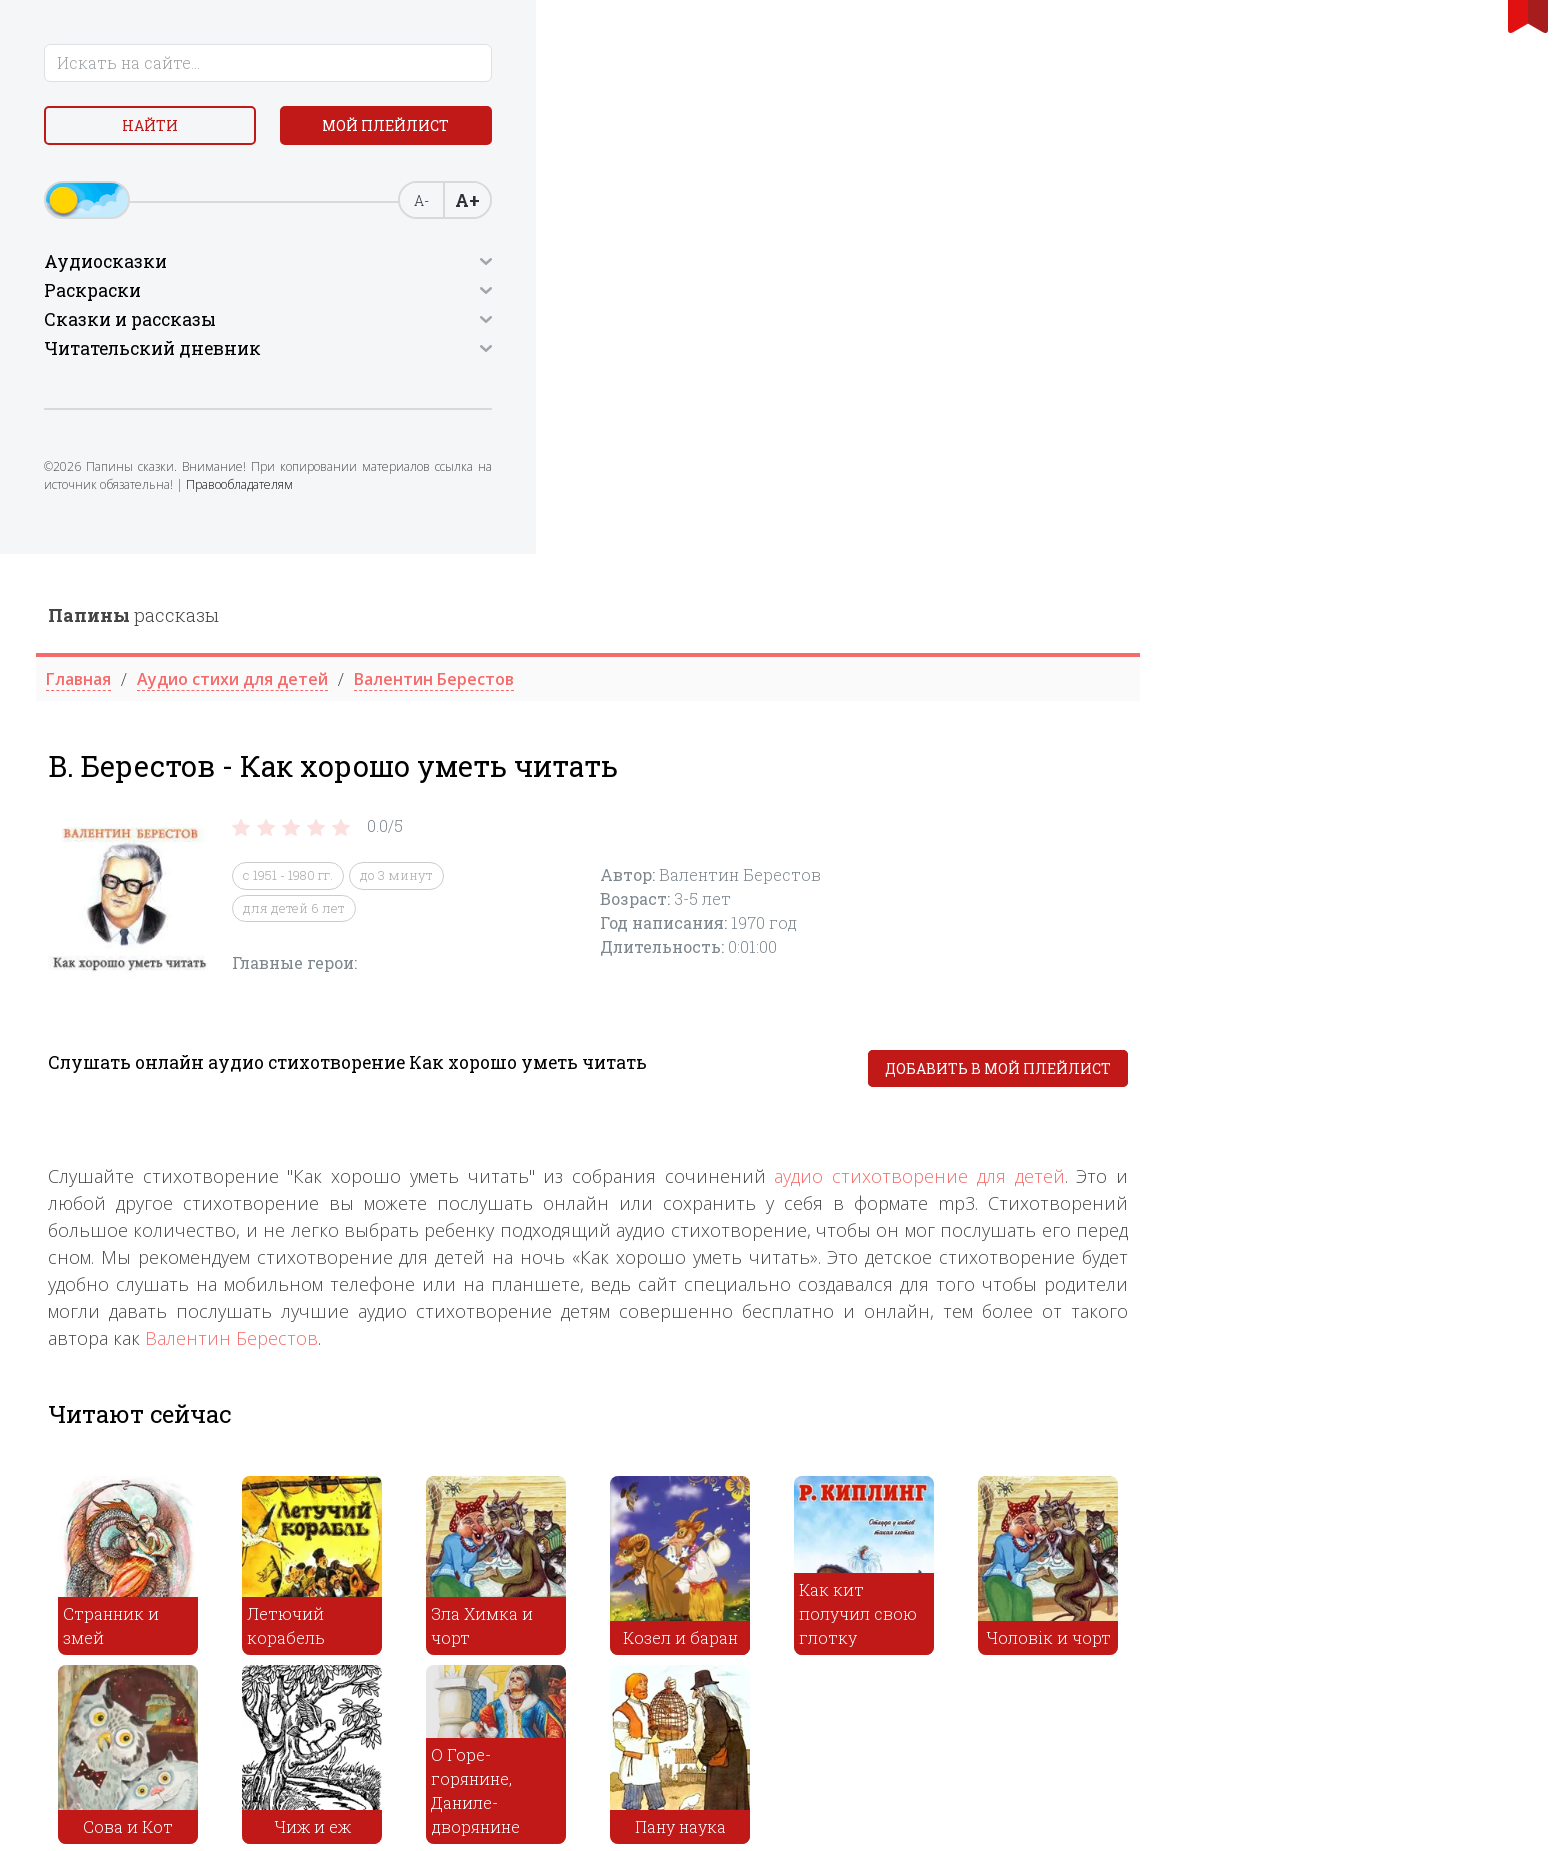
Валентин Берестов (623, 784)
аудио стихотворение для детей (1311, 622)
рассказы (525, 61)
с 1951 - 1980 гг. (680, 322)
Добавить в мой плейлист (1390, 514)
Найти (104, 129)
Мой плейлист (263, 129)
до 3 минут (788, 322)
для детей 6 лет (686, 354)
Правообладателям (187, 505)
